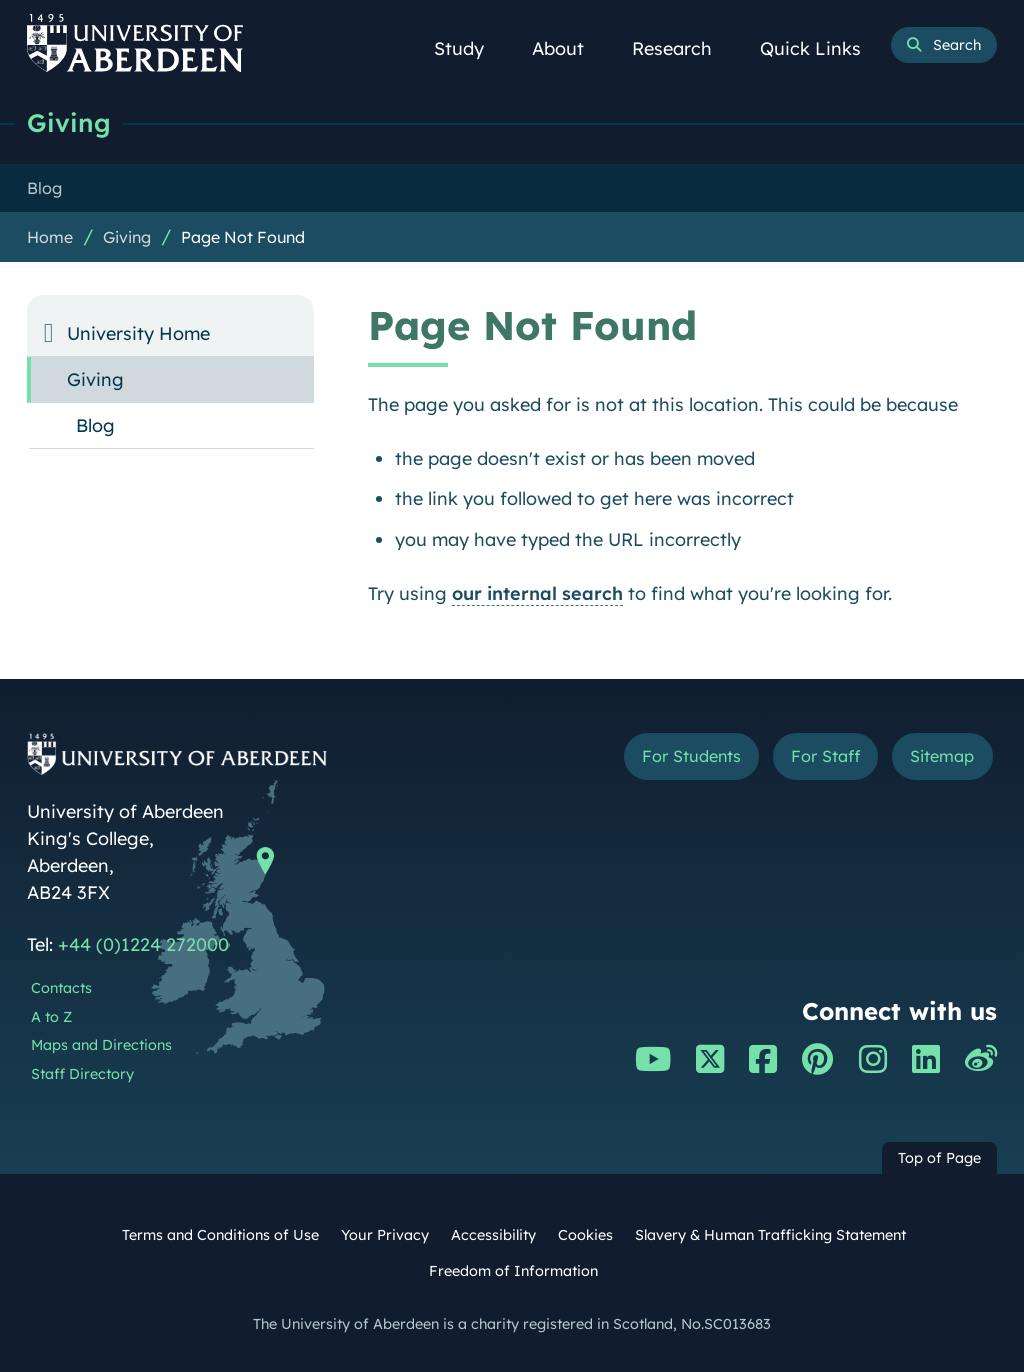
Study (470, 48)
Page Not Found (243, 237)
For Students (691, 756)
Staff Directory (82, 1074)
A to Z (51, 1017)
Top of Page (939, 1158)
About (569, 48)
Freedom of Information (513, 1271)
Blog (95, 425)
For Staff (825, 756)
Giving (69, 122)
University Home (138, 333)
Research (683, 48)
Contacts (61, 988)
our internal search (537, 593)
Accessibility (493, 1235)
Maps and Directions (101, 1045)
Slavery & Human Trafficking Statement (770, 1235)
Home (50, 237)
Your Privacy (385, 1235)
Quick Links (821, 48)
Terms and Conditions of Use (220, 1235)
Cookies (585, 1235)
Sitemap (942, 756)
